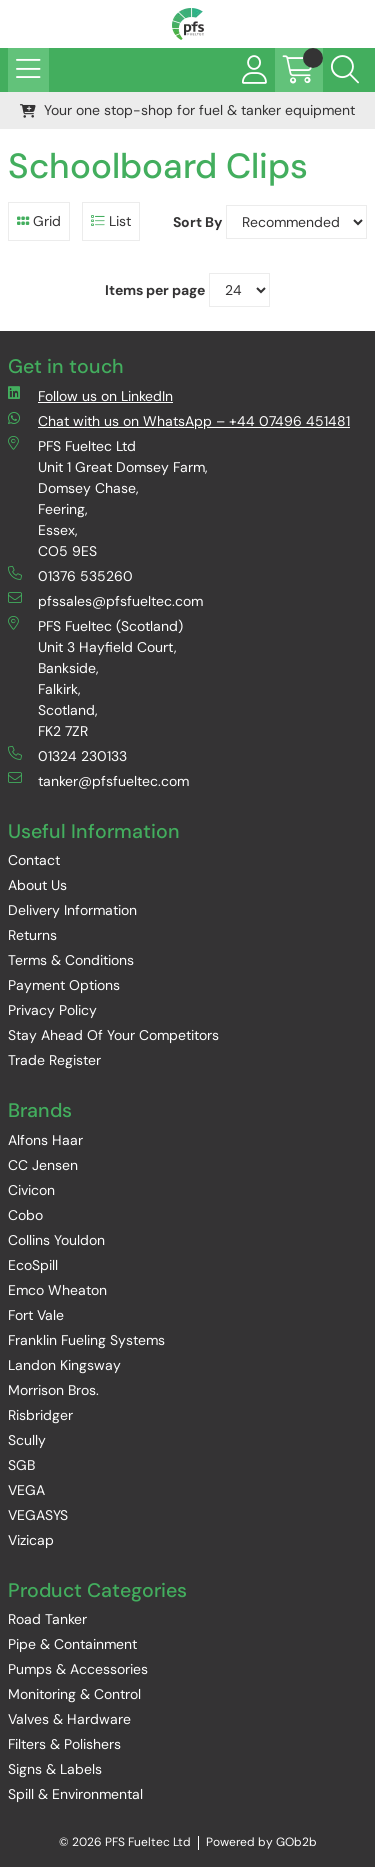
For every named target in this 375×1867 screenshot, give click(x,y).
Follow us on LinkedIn (90, 395)
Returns (32, 935)
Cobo (25, 1215)
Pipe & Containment (72, 1644)
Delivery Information (72, 910)
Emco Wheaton (57, 1290)
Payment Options (64, 985)
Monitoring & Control (74, 1694)
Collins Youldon (56, 1240)
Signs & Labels (55, 1769)
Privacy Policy (52, 1010)
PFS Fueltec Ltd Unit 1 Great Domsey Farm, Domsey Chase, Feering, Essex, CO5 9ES (108, 498)
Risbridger (40, 1415)
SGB (21, 1465)
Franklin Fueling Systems (86, 1340)
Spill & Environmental (75, 1794)
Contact (34, 860)
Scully (27, 1440)
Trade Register (54, 1060)
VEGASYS (38, 1515)
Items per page (155, 290)
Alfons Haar (45, 1140)
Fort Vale (36, 1315)
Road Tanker (47, 1619)
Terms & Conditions (71, 960)
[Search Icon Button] (345, 70)
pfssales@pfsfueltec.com (105, 600)
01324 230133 (67, 755)
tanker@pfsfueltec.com (98, 780)
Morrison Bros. (53, 1390)
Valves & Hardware (69, 1719)
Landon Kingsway (64, 1365)
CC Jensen (43, 1165)
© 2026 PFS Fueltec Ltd (125, 1842)
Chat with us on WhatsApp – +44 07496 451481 (179, 420)
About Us (37, 885)
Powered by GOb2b (261, 1842)
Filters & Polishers (64, 1744)
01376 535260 (70, 575)
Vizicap (31, 1540)
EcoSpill (33, 1265)
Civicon (31, 1190)
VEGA (26, 1490)
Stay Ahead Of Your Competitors (113, 1035)
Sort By (197, 222)
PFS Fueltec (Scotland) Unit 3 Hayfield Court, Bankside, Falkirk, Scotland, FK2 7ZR (95, 678)
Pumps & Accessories (78, 1669)
